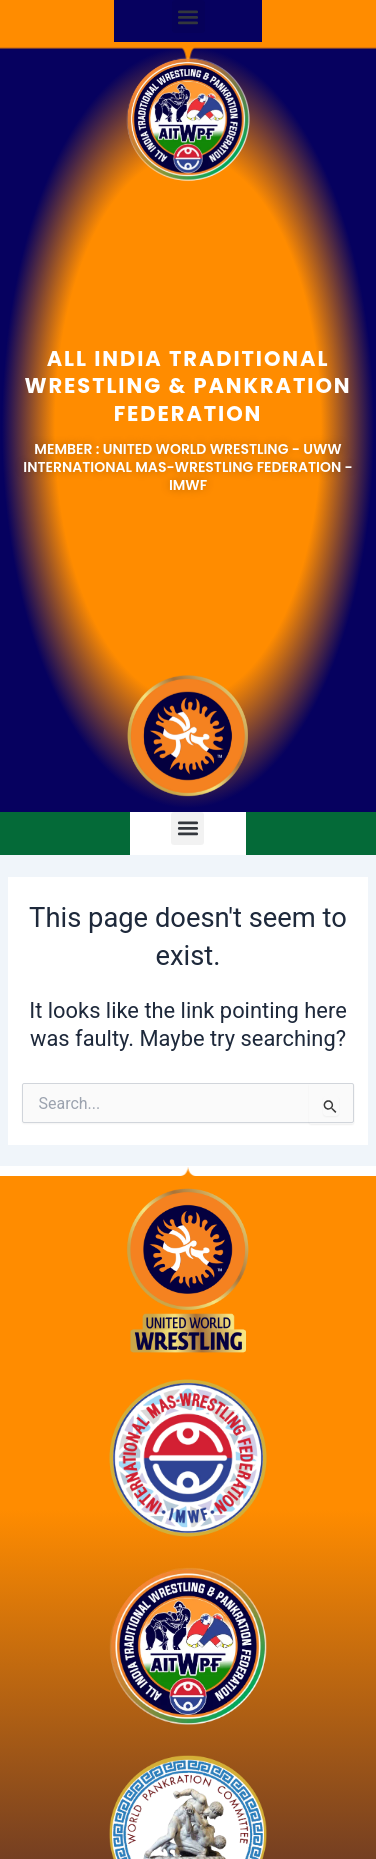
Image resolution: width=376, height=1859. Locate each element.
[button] (188, 16)
